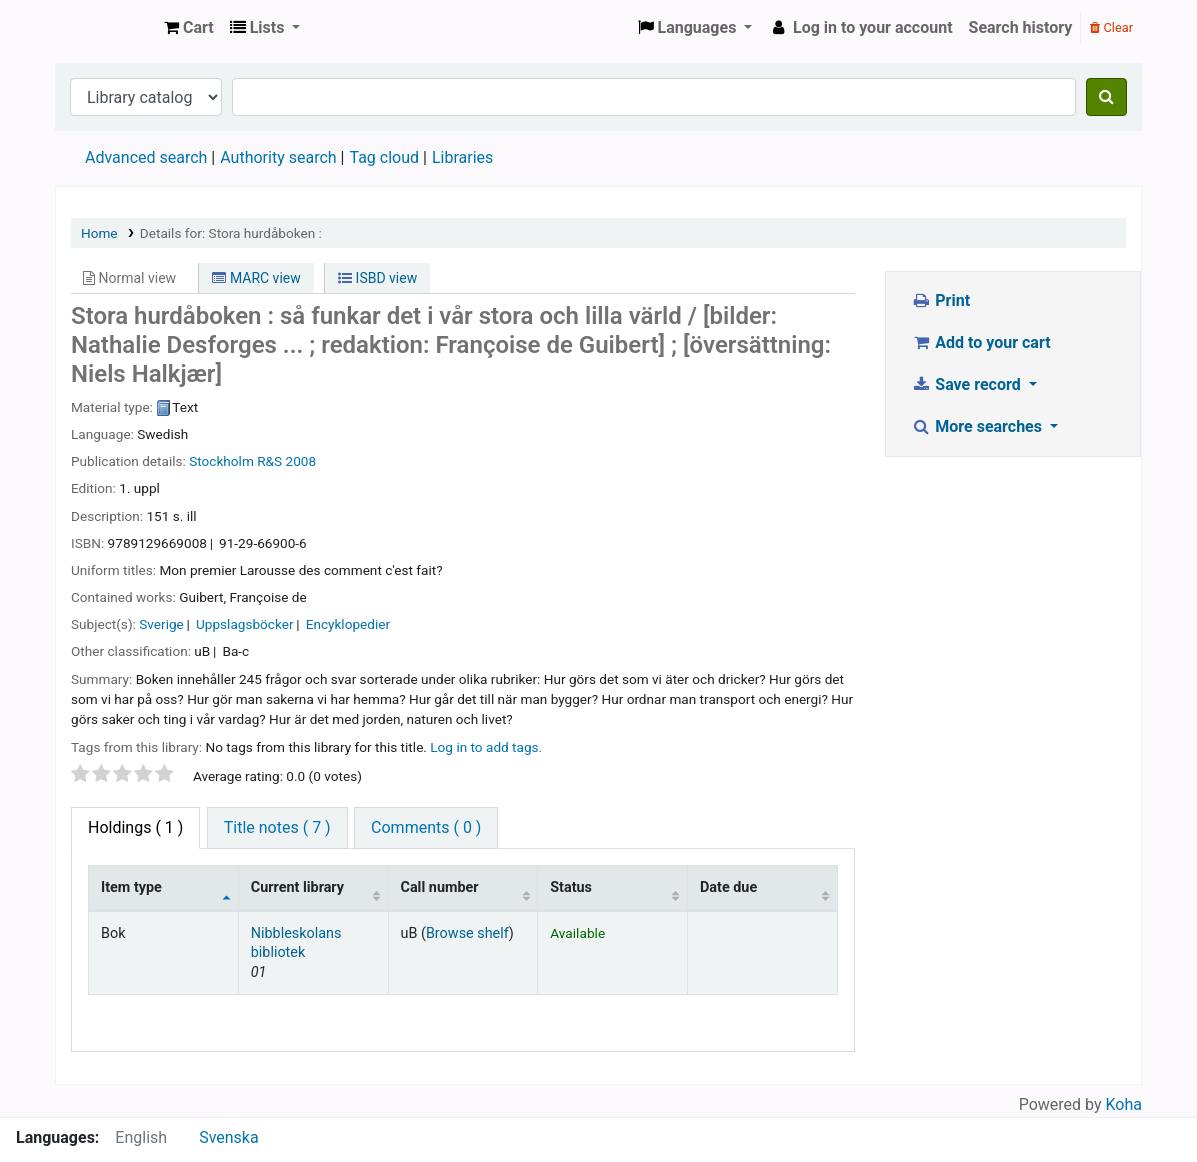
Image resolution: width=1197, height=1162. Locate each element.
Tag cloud (384, 157)
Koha (1124, 1104)
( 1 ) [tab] (135, 827)
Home (99, 233)
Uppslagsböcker (245, 624)
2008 (301, 461)
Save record (968, 384)
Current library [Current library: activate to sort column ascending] (297, 887)
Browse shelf (467, 933)
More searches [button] (978, 426)
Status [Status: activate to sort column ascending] (571, 887)
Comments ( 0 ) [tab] (426, 827)
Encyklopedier (348, 624)
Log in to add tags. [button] (486, 747)
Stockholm (221, 461)
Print (940, 300)
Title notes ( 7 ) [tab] (277, 827)
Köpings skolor (106, 28)
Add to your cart (981, 342)
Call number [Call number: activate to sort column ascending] (440, 887)
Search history (1021, 27)
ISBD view (377, 278)
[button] (189, 28)
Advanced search (146, 157)
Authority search (278, 157)
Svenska (229, 1137)
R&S (269, 461)
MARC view (256, 278)
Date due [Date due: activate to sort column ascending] (728, 887)
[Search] (1106, 97)
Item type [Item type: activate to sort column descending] (131, 887)
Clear (1111, 27)
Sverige (161, 624)
